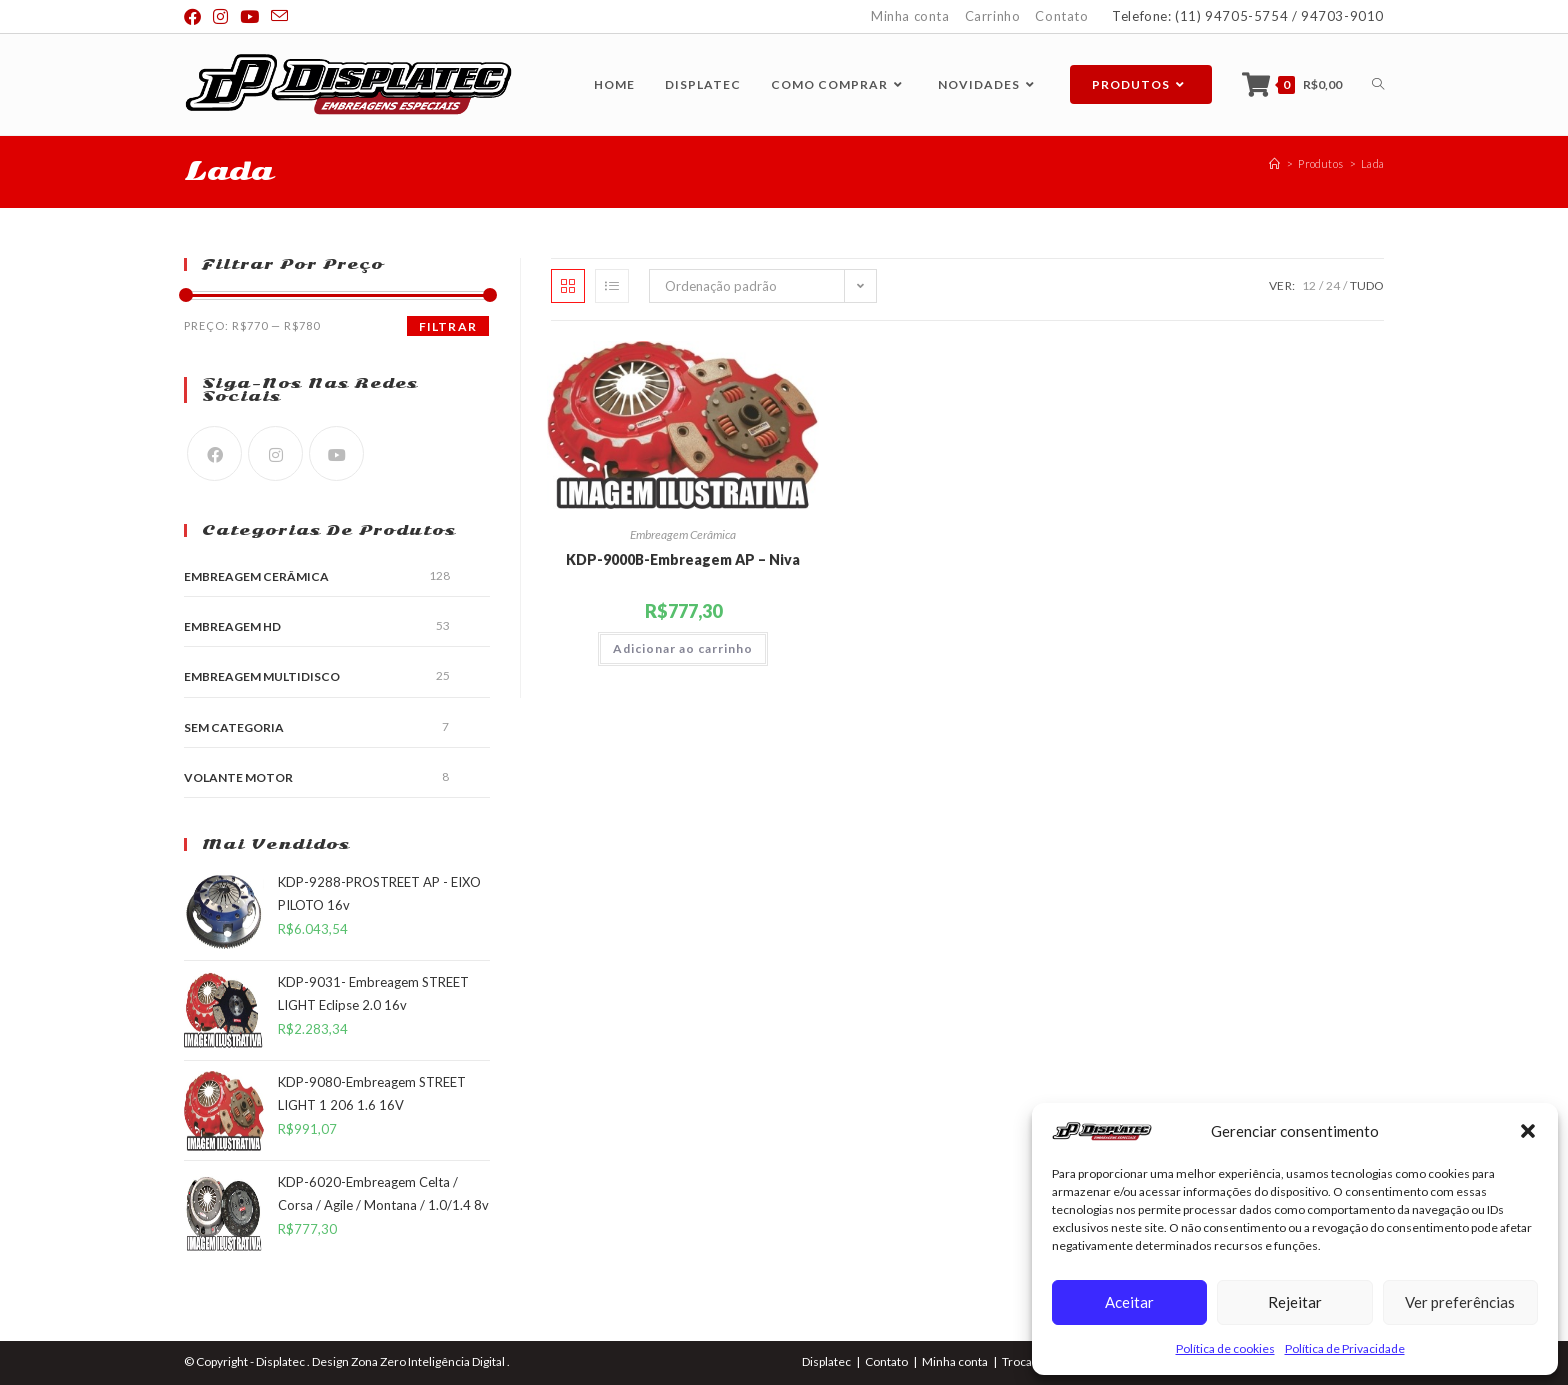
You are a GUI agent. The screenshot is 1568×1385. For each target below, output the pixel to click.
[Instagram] (275, 453)
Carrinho (993, 16)
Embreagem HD (232, 626)
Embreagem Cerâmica (683, 534)
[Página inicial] (1274, 163)
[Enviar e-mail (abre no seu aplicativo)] (279, 17)
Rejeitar (1295, 1302)
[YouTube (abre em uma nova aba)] (249, 17)
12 (1309, 285)
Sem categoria (234, 727)
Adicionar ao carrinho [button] (683, 648)
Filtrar (448, 326)
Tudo (1367, 285)
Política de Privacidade (1345, 1348)
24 (1333, 285)
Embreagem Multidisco (262, 676)
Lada (1372, 163)
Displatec (826, 1361)
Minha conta (910, 16)
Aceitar (1129, 1302)
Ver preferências (1460, 1302)
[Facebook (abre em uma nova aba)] (195, 17)
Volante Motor (238, 777)
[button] (1528, 1131)
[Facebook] (214, 453)
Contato (1061, 16)
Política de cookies (1225, 1348)
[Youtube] (336, 453)
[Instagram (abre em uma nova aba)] (220, 17)
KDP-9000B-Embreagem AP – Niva (683, 559)
